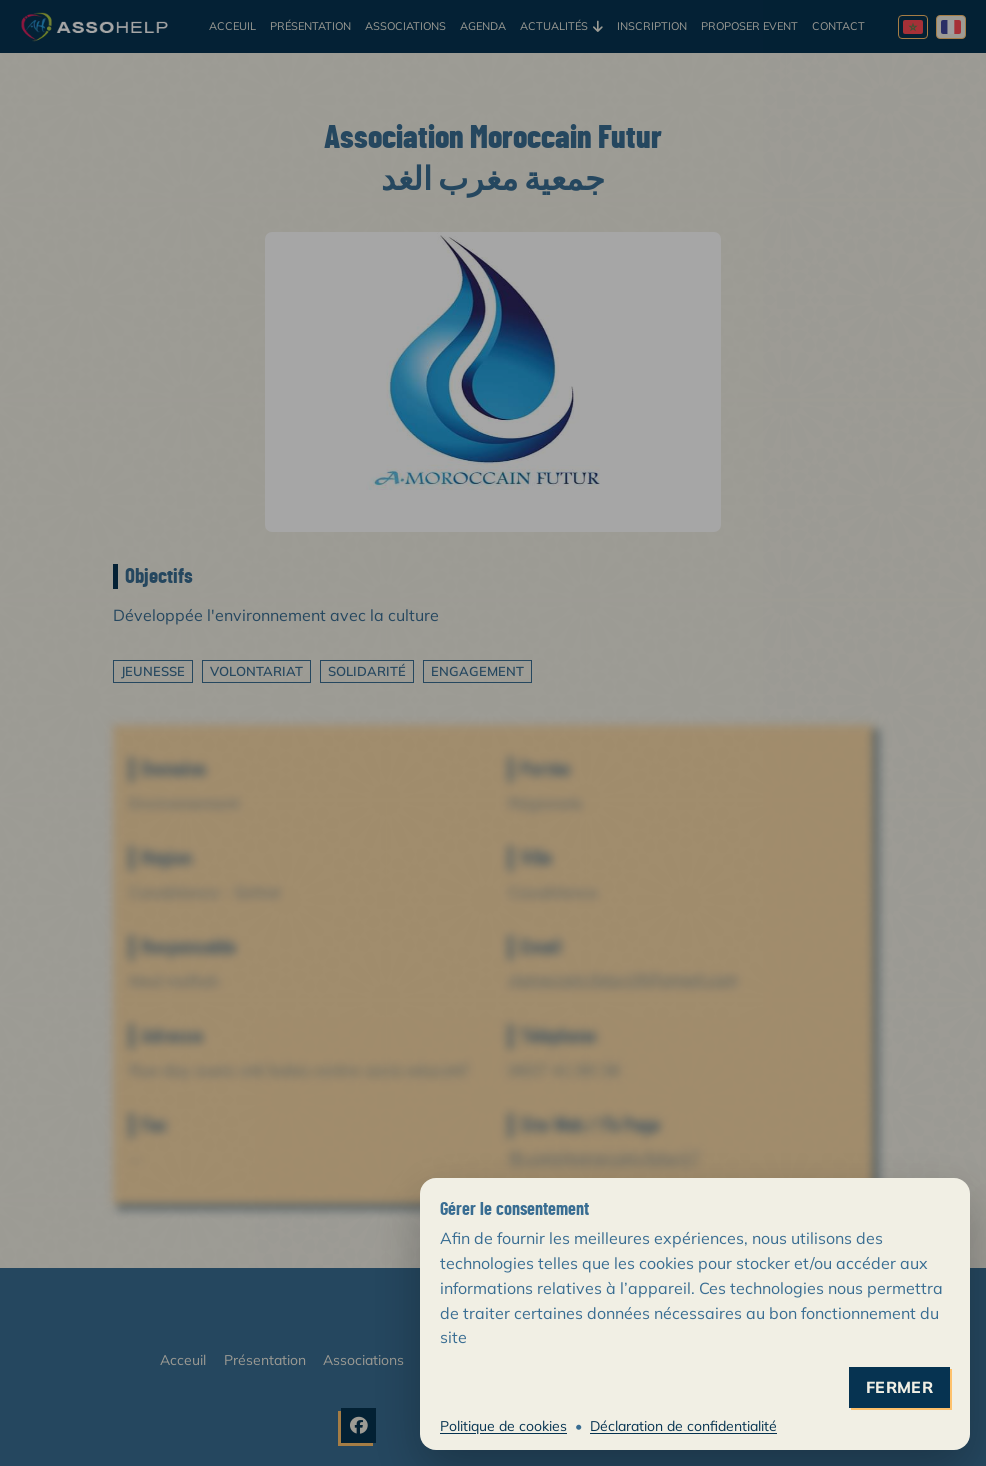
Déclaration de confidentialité (683, 1426)
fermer (899, 1387)
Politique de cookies (503, 1426)
